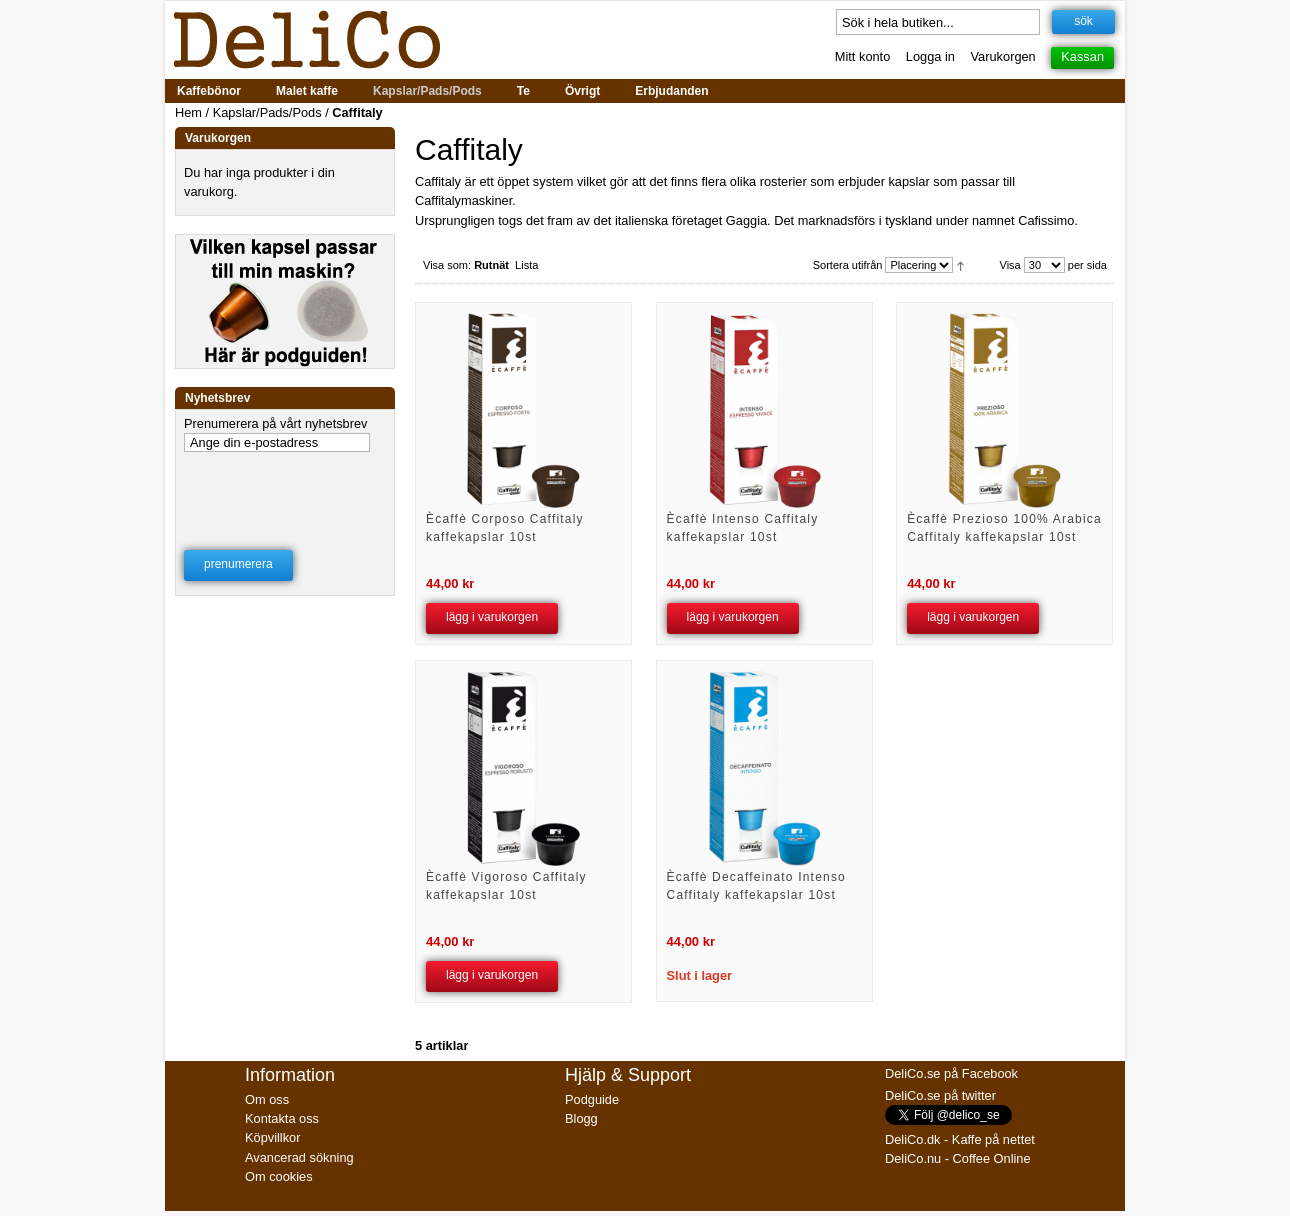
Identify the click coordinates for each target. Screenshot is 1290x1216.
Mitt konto (862, 56)
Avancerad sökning (299, 1157)
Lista (526, 265)
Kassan (1082, 56)
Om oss (267, 1099)
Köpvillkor (272, 1137)
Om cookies (279, 1176)
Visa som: (447, 265)
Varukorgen (1003, 56)
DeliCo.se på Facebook (951, 1073)
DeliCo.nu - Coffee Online (958, 1158)
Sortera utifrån (848, 265)
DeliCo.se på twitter (940, 1095)
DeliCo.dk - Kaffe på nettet (960, 1139)
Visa (1010, 265)
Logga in (930, 56)
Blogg (581, 1118)
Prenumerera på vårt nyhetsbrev (276, 423)
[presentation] (286, 488)
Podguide (592, 1099)
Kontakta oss (282, 1118)
